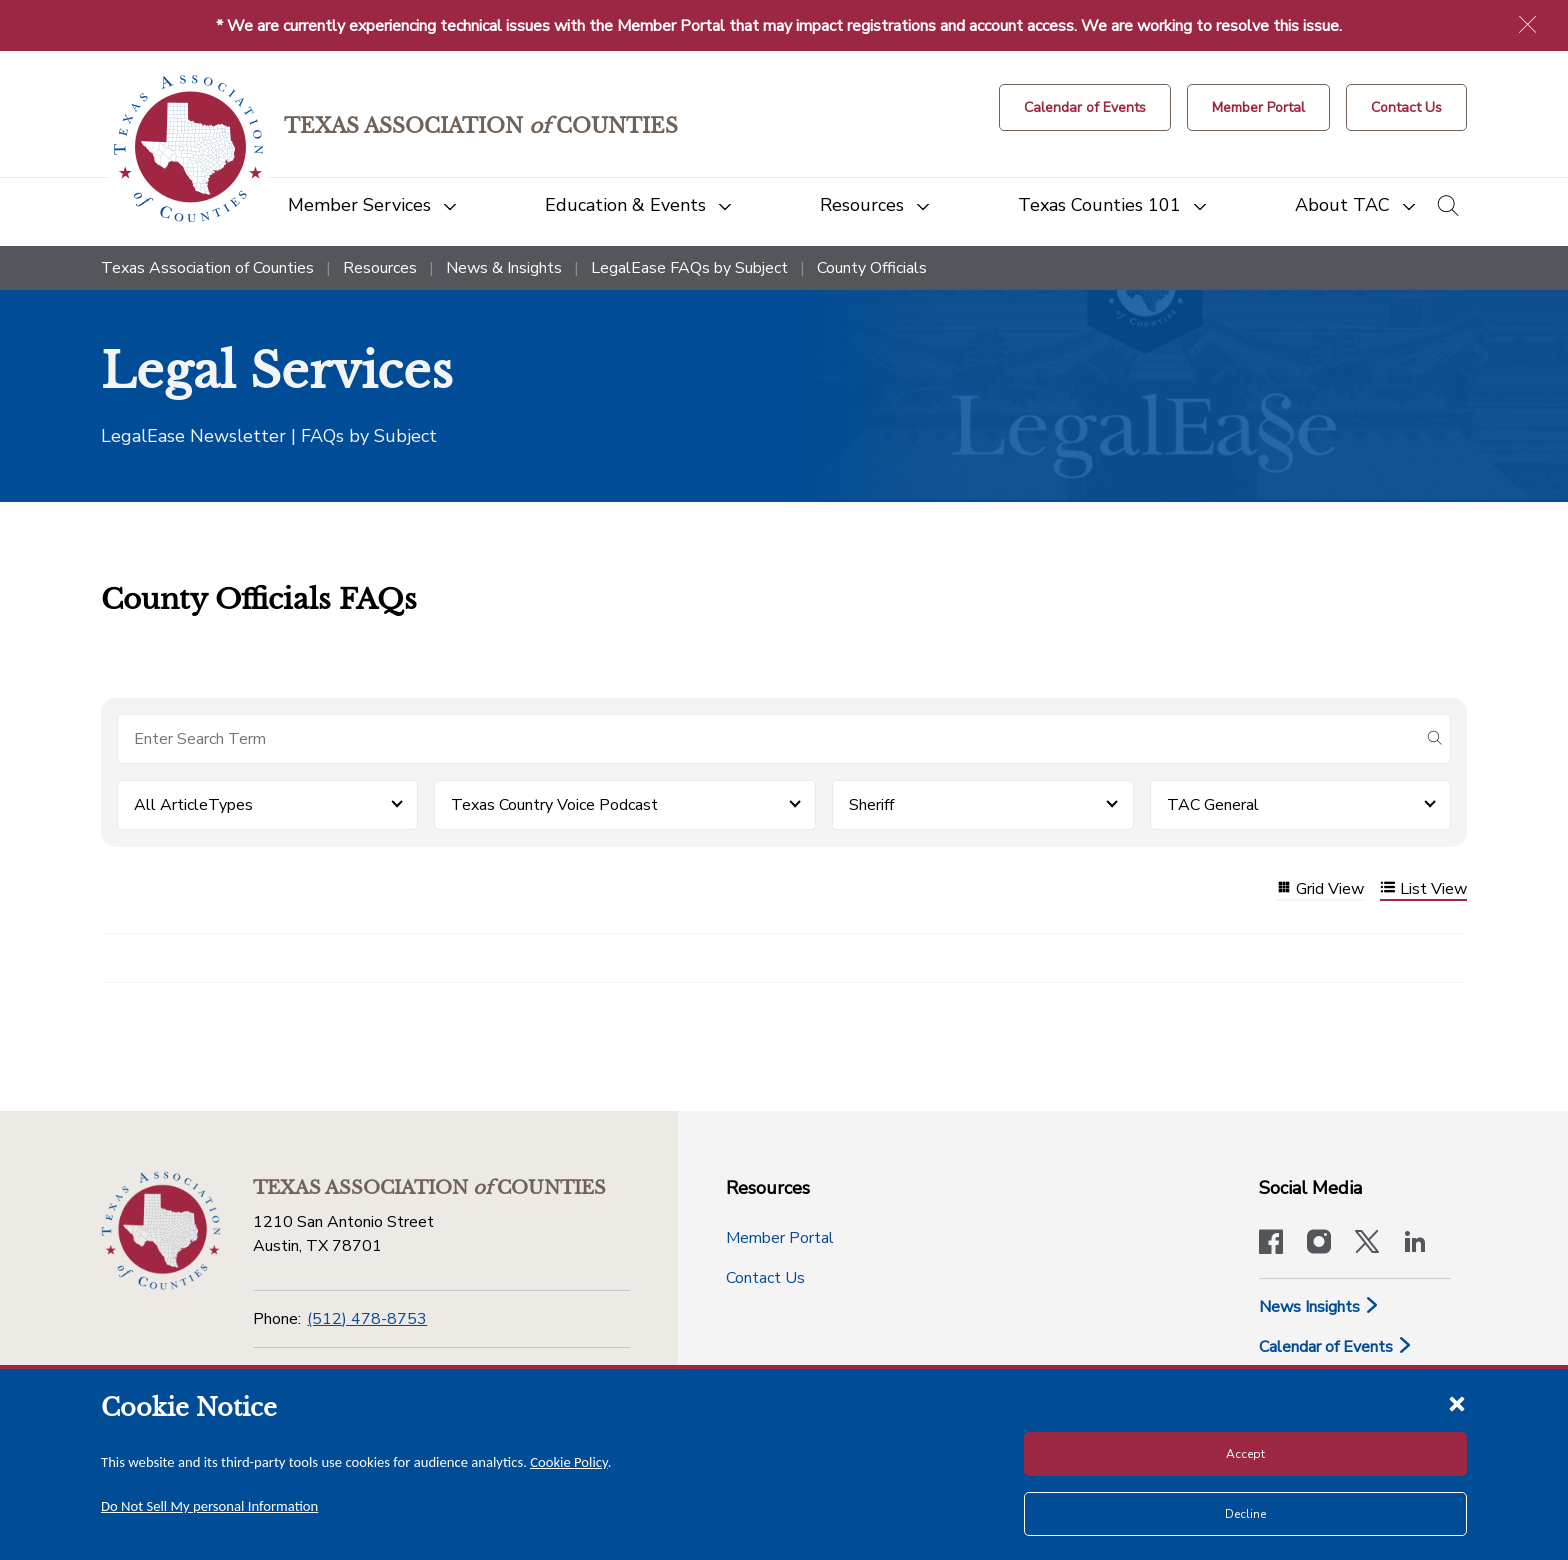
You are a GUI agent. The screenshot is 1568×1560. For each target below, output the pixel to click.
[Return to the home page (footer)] (161, 1231)
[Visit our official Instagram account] (1319, 1244)
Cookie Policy (569, 1462)
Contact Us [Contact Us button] (765, 1278)
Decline (1245, 1514)
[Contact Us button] (1406, 107)
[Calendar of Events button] (1085, 107)
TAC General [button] (1213, 805)
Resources (380, 268)
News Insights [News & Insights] (1319, 1307)
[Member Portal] (1258, 107)
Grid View (1320, 889)
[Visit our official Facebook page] (1271, 1244)
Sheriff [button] (871, 805)
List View (1423, 889)
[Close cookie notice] (1457, 1403)
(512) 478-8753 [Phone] (367, 1319)
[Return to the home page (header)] (188, 148)
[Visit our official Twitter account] (1367, 1244)
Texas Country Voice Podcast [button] (554, 805)
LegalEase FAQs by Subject (689, 268)
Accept (1245, 1454)
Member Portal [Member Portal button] (780, 1238)
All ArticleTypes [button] (193, 805)
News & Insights (504, 268)
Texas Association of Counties (207, 268)
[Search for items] (768, 739)
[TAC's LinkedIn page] (1415, 1244)
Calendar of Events (1336, 1347)
